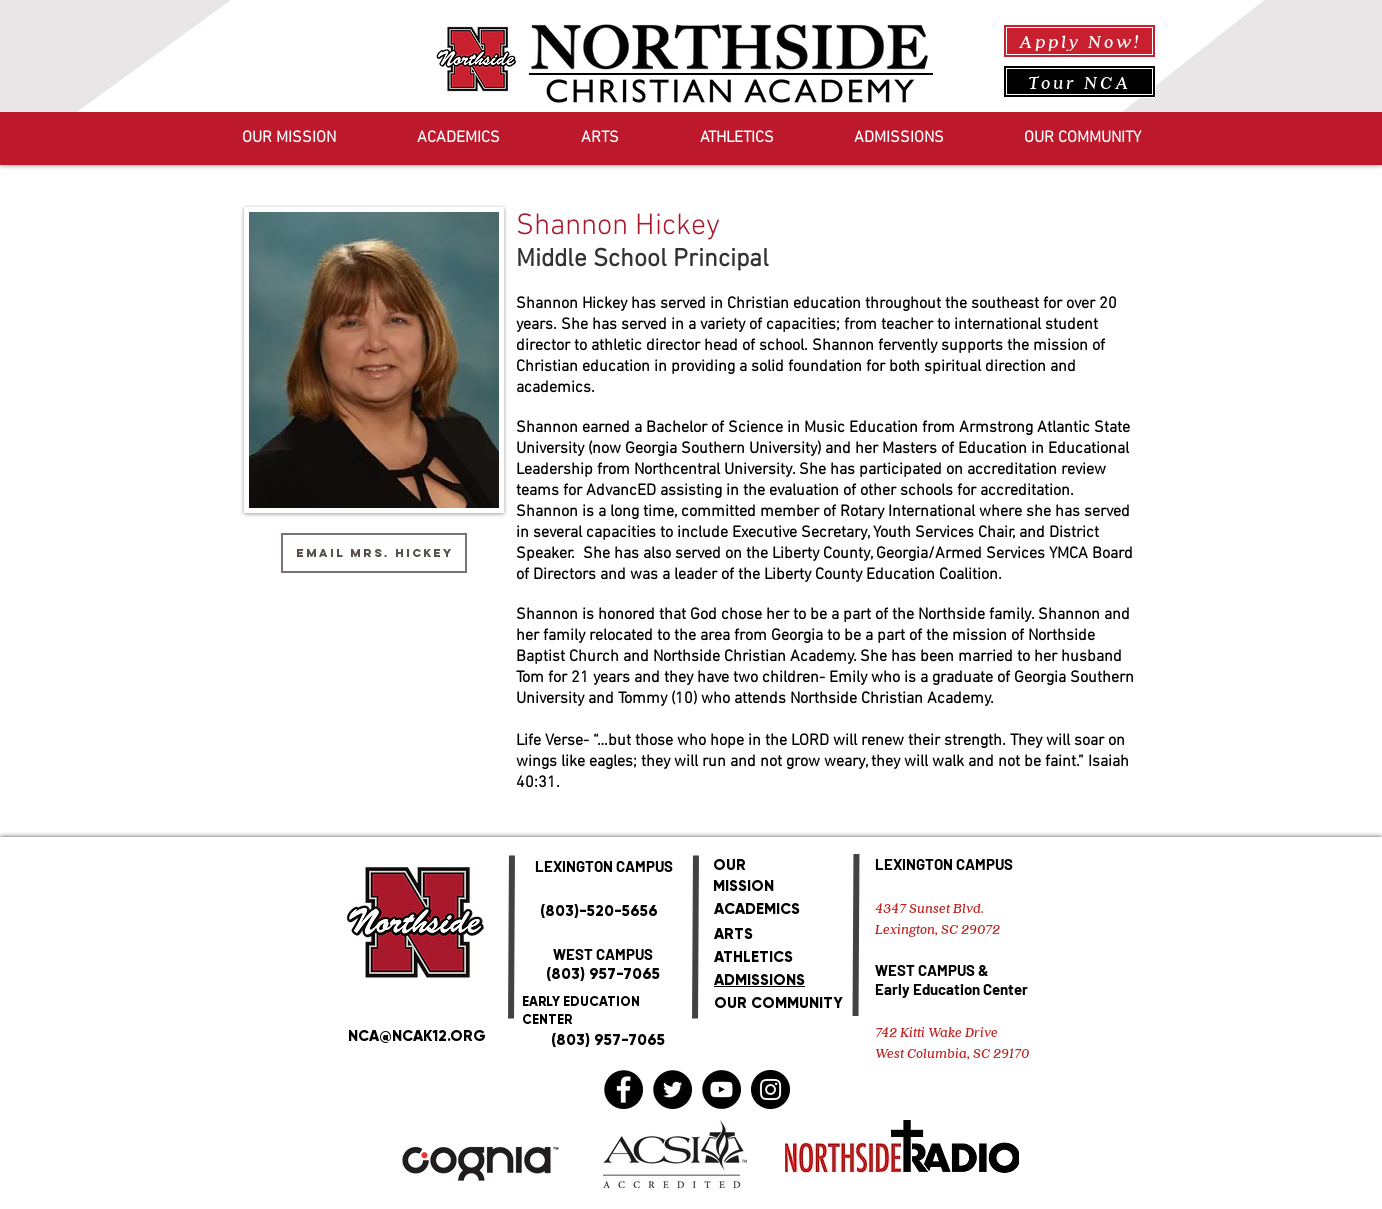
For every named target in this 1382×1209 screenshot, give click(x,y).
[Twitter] (672, 1089)
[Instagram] (770, 1089)
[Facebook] (623, 1089)
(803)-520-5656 (599, 911)
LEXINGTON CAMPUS (944, 864)
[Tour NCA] (1079, 81)
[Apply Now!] (1079, 41)
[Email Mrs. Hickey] (374, 553)
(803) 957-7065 (603, 974)
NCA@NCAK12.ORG (417, 1036)
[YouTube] (721, 1089)
